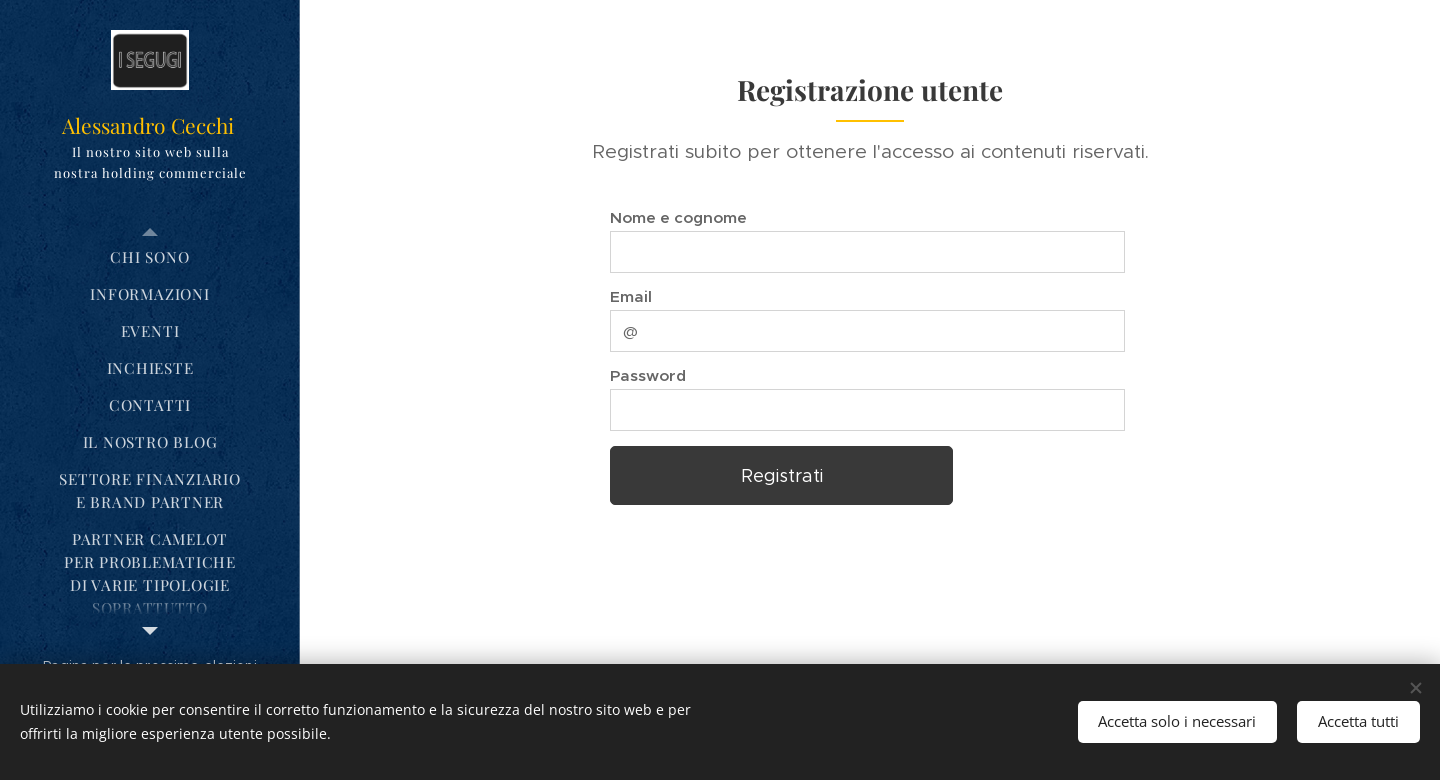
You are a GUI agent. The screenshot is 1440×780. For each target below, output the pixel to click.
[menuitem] (150, 257)
